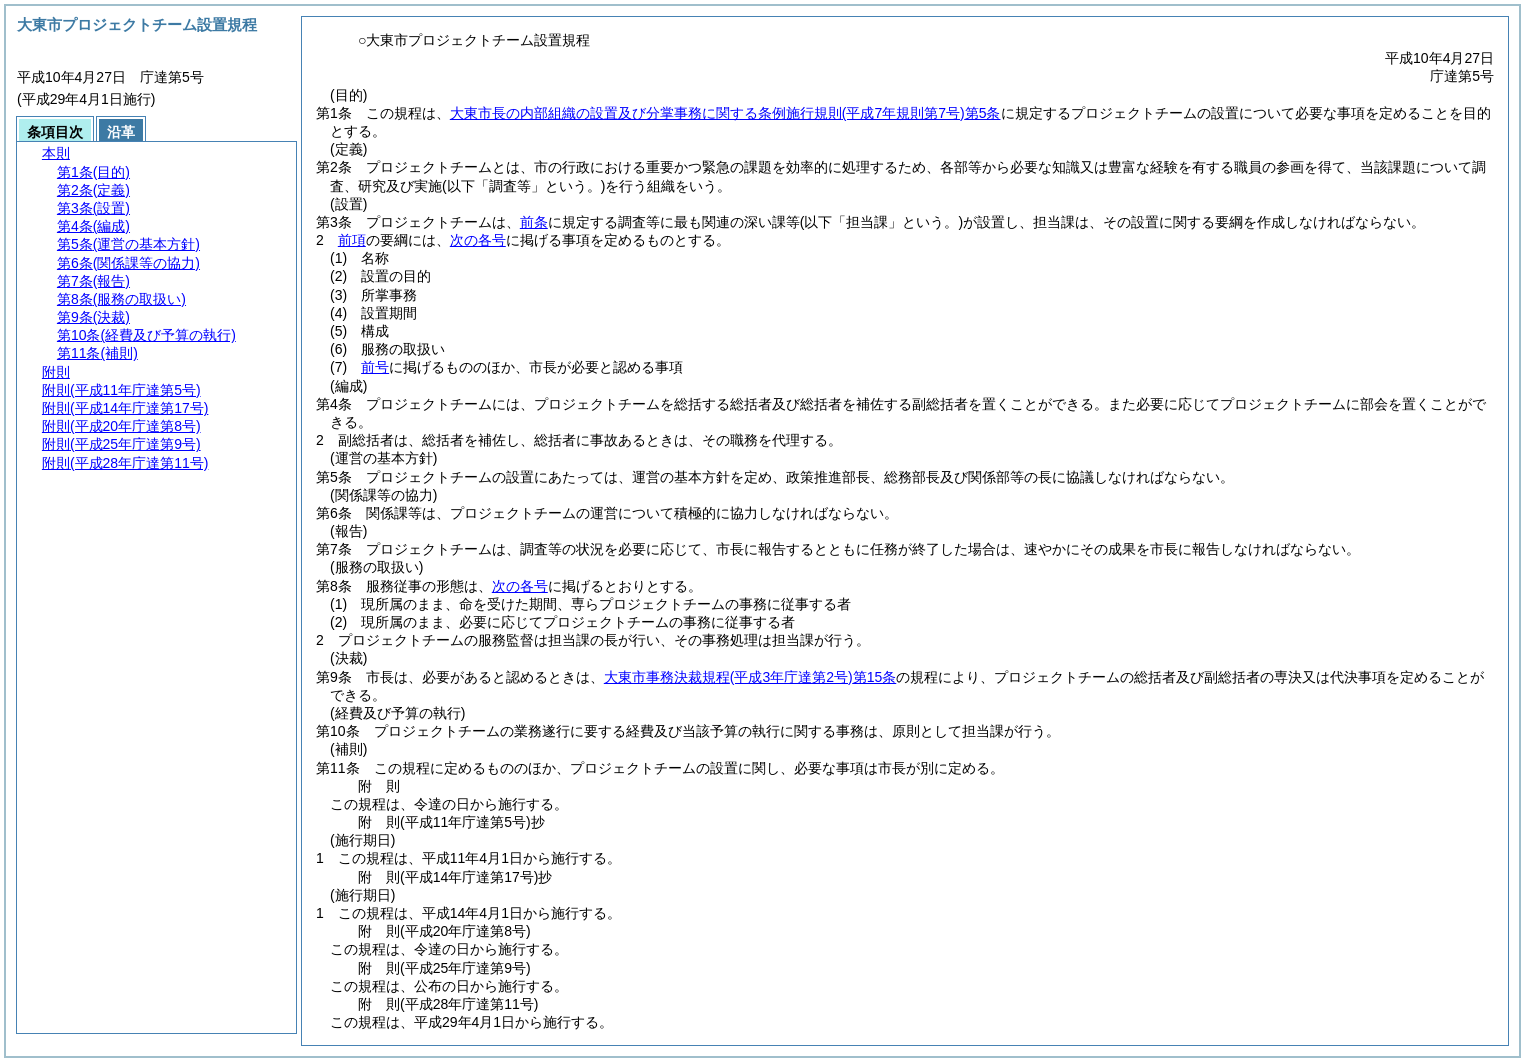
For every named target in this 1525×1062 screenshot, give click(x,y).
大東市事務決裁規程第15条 (750, 677)
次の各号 (478, 240)
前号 (375, 367)
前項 (352, 240)
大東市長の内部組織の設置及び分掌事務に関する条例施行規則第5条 (725, 113)
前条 (534, 222)
